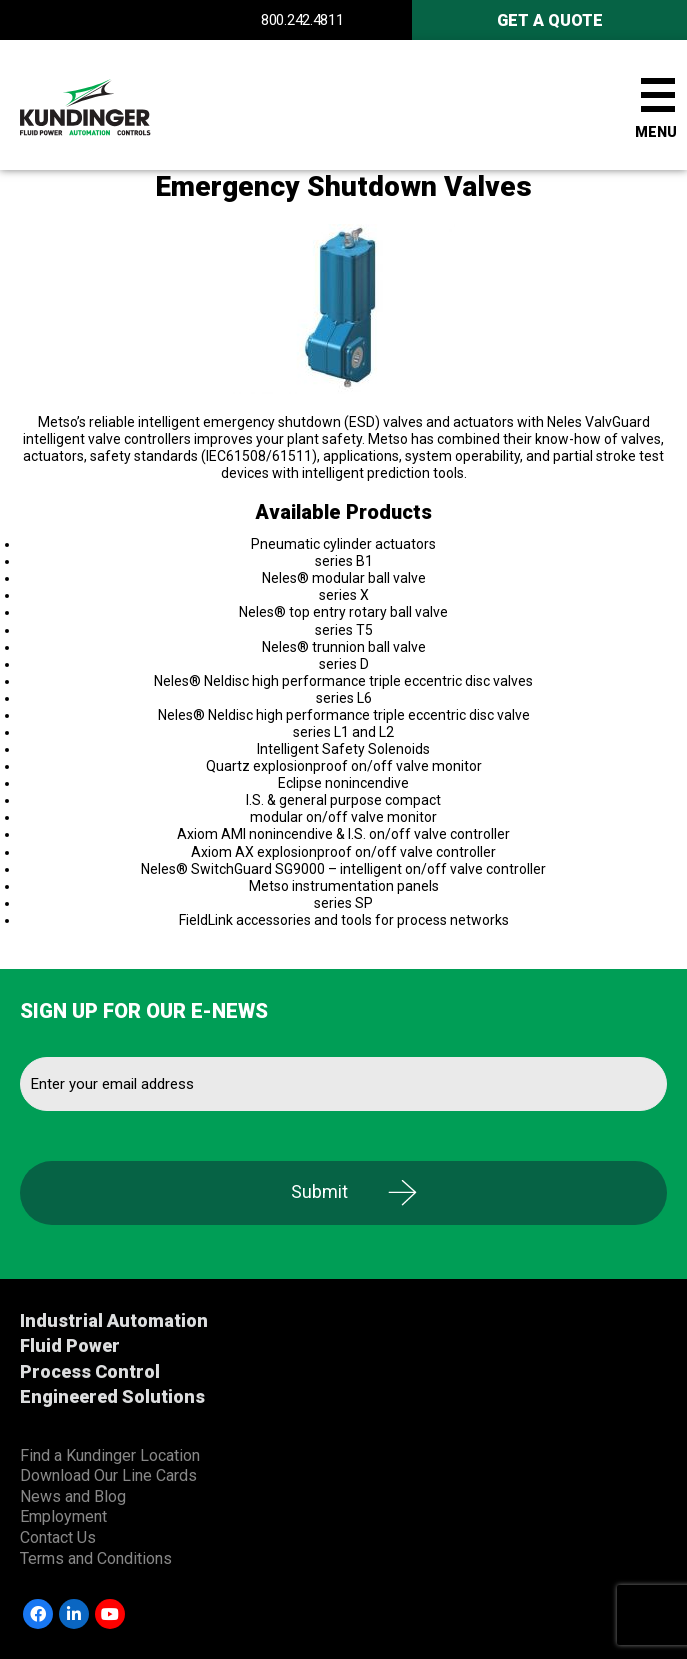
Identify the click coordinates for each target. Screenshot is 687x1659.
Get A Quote (550, 20)
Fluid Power (70, 1345)
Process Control (90, 1371)
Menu (656, 132)
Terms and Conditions (96, 1558)
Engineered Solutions (112, 1396)
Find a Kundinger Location (110, 1455)
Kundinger (120, 105)
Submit (319, 1191)
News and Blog (73, 1496)
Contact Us (58, 1537)
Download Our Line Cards (108, 1475)
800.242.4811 (302, 20)
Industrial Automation (114, 1320)
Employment (63, 1516)
